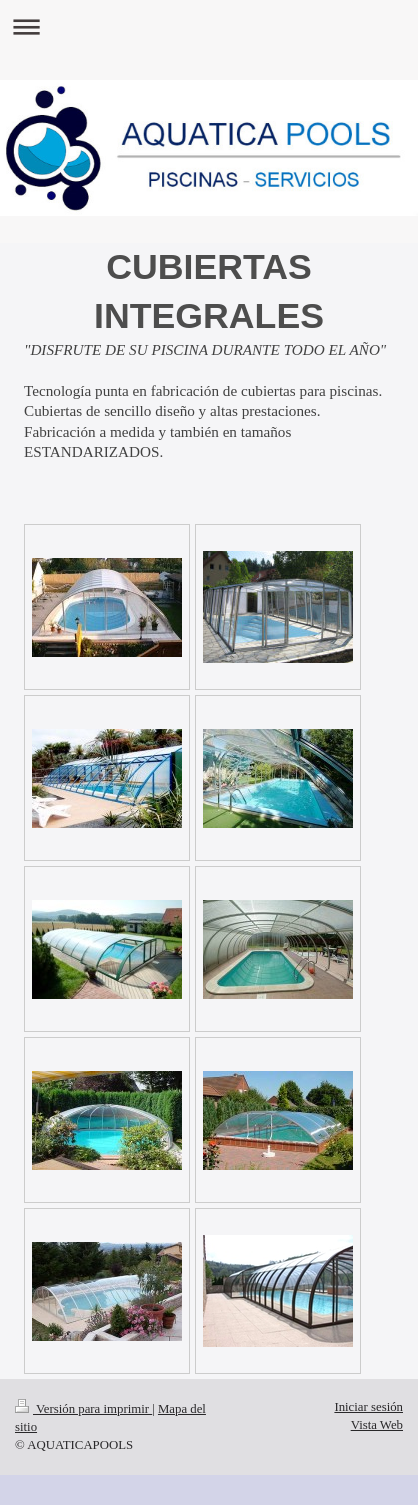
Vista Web (377, 1425)
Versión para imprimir (83, 1409)
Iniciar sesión (368, 1407)
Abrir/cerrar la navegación (209, 26)
